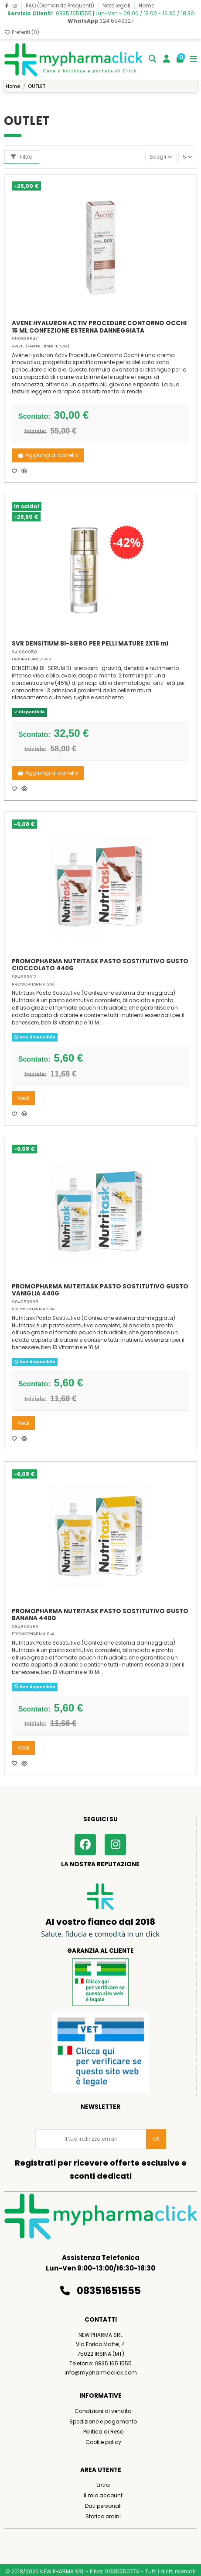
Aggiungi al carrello (47, 455)
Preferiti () (21, 32)
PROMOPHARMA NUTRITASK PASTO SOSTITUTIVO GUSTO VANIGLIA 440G (100, 1290)
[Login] (167, 59)
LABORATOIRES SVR (31, 659)
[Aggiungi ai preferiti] (16, 471)
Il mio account (103, 2495)
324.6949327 (101, 20)
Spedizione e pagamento (103, 2421)
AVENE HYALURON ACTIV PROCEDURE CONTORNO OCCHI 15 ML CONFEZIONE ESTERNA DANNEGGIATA (99, 326)
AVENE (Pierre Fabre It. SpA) (40, 346)
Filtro (21, 156)
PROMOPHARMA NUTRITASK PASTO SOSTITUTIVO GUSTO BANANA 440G (100, 1614)
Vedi (23, 1098)
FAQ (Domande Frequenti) (60, 5)
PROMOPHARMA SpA (33, 984)
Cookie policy (103, 2442)
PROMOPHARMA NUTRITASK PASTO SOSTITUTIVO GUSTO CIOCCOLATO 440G (100, 964)
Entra (103, 2485)
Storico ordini (103, 2516)
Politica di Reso (103, 2431)
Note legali (117, 5)
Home (146, 5)
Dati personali (103, 2506)
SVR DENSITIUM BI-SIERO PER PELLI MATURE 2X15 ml (90, 643)
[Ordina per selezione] (161, 157)
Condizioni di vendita (103, 2411)
